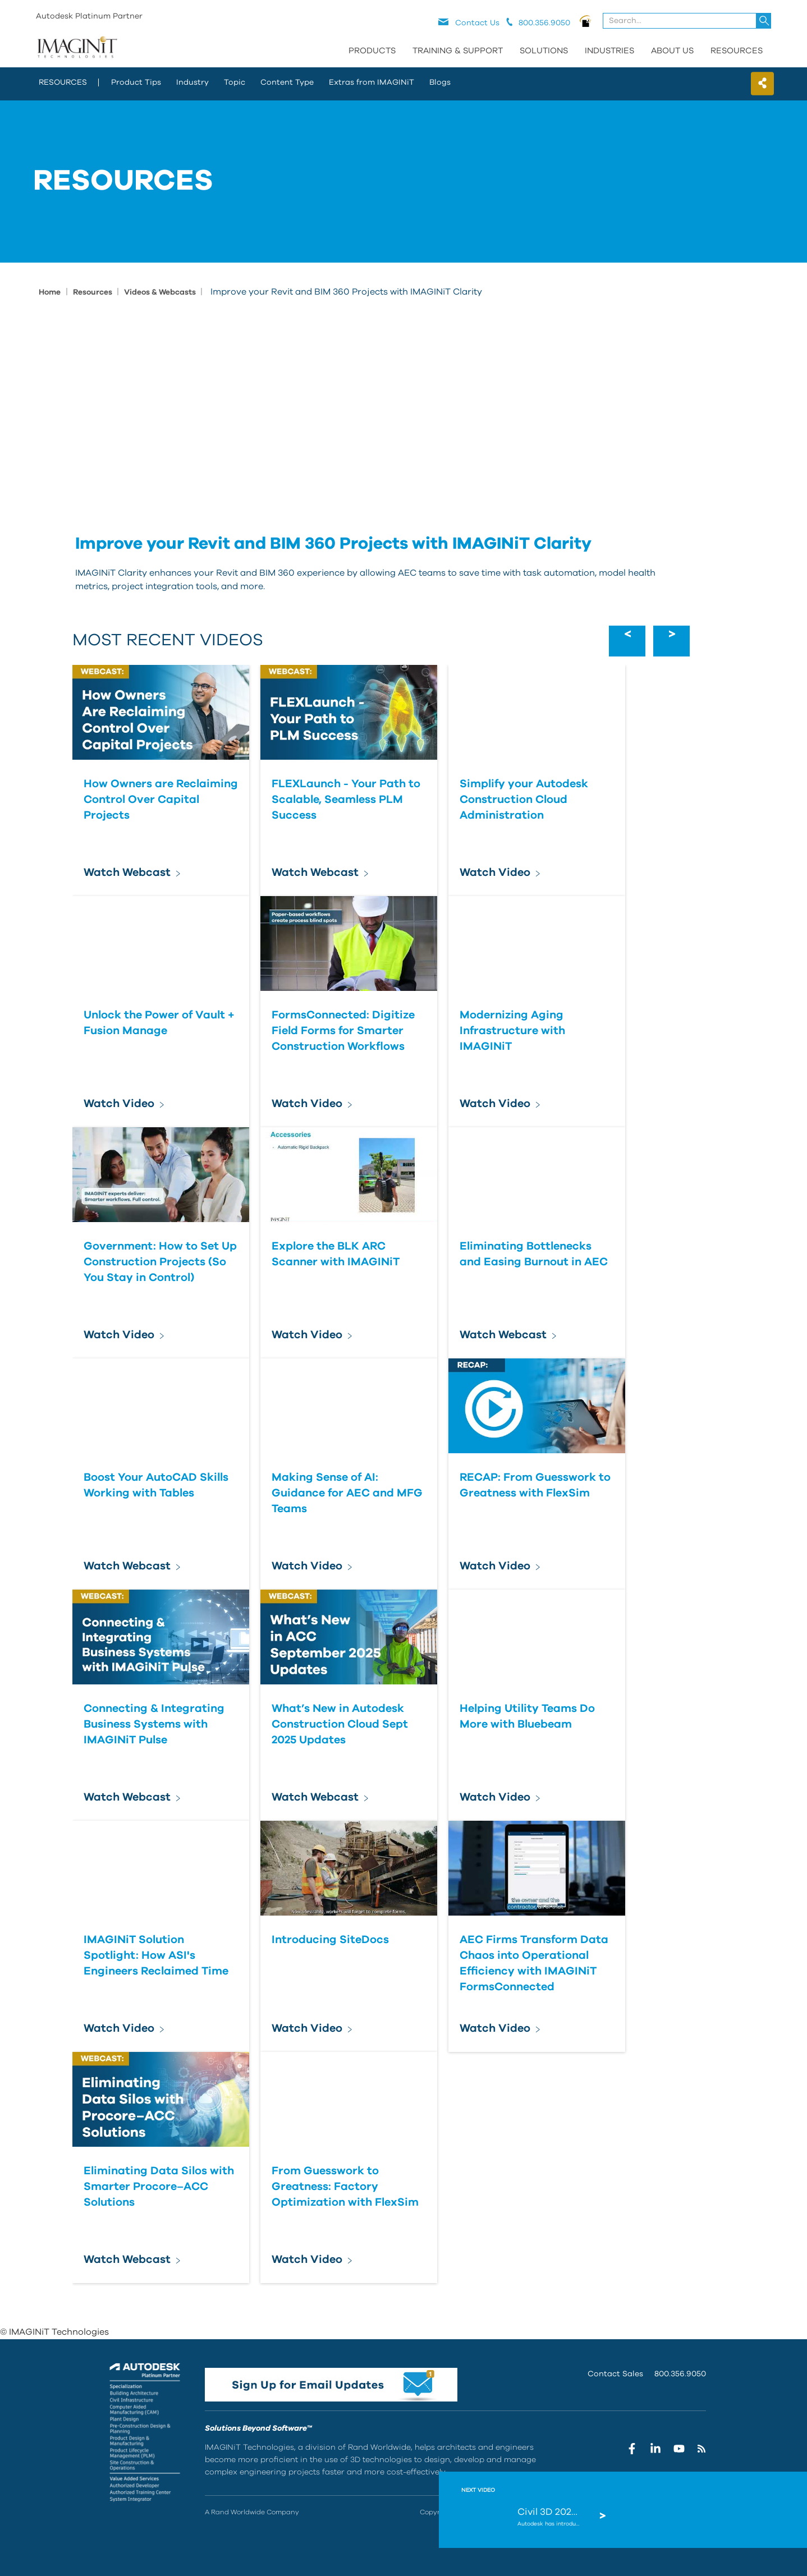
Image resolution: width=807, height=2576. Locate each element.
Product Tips (136, 82)
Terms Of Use (650, 2512)
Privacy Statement (593, 2512)
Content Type (287, 82)
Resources (736, 51)
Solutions (544, 51)
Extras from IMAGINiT (371, 82)
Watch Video (495, 872)
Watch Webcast (127, 872)
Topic (234, 82)
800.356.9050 (680, 2374)
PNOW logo (585, 20)
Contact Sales (615, 2374)
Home (50, 292)
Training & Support (457, 51)
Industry (192, 82)
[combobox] (688, 21)
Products (372, 51)
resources (63, 82)
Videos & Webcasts (161, 292)
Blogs (440, 82)
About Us (672, 51)
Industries (609, 51)
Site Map (691, 2512)
